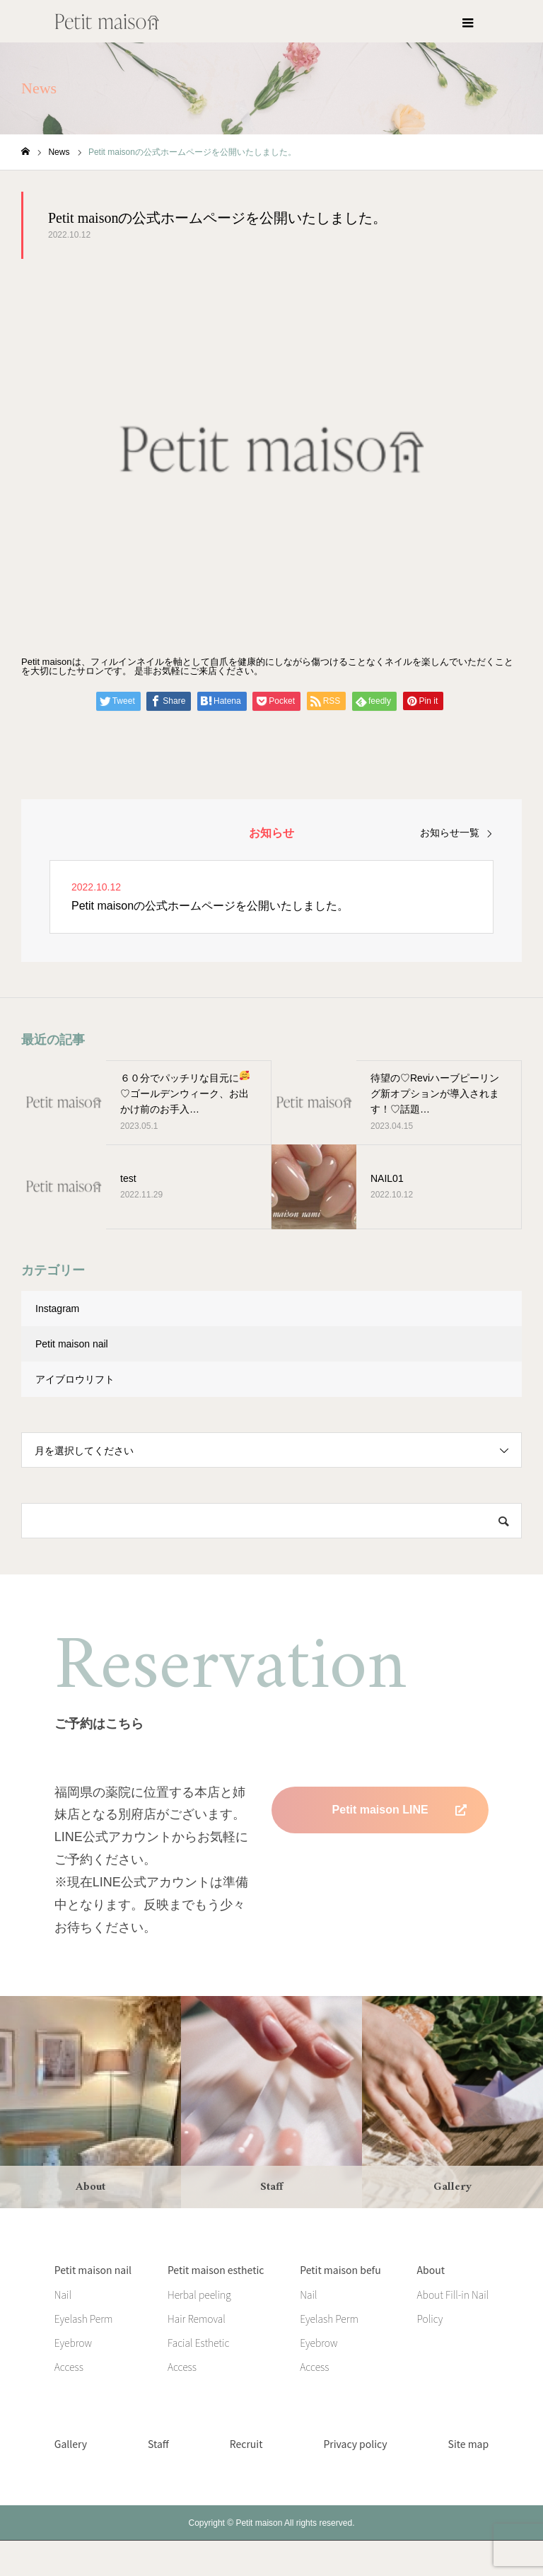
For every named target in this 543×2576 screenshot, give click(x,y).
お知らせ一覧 (449, 832)
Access (68, 2367)
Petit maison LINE (380, 1810)
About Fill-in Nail (453, 2294)
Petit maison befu (340, 2270)
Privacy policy (355, 2444)
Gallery (70, 2444)
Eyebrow (73, 2343)
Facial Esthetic (198, 2343)
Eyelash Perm (83, 2318)
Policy (430, 2318)
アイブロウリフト (75, 1379)
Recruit (246, 2444)
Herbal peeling (199, 2294)
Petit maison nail (71, 1344)
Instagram (57, 1308)
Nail (62, 2294)
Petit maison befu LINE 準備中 (380, 1856)
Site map (468, 2444)
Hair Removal (197, 2318)
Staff (158, 2444)
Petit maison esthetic (216, 2270)
